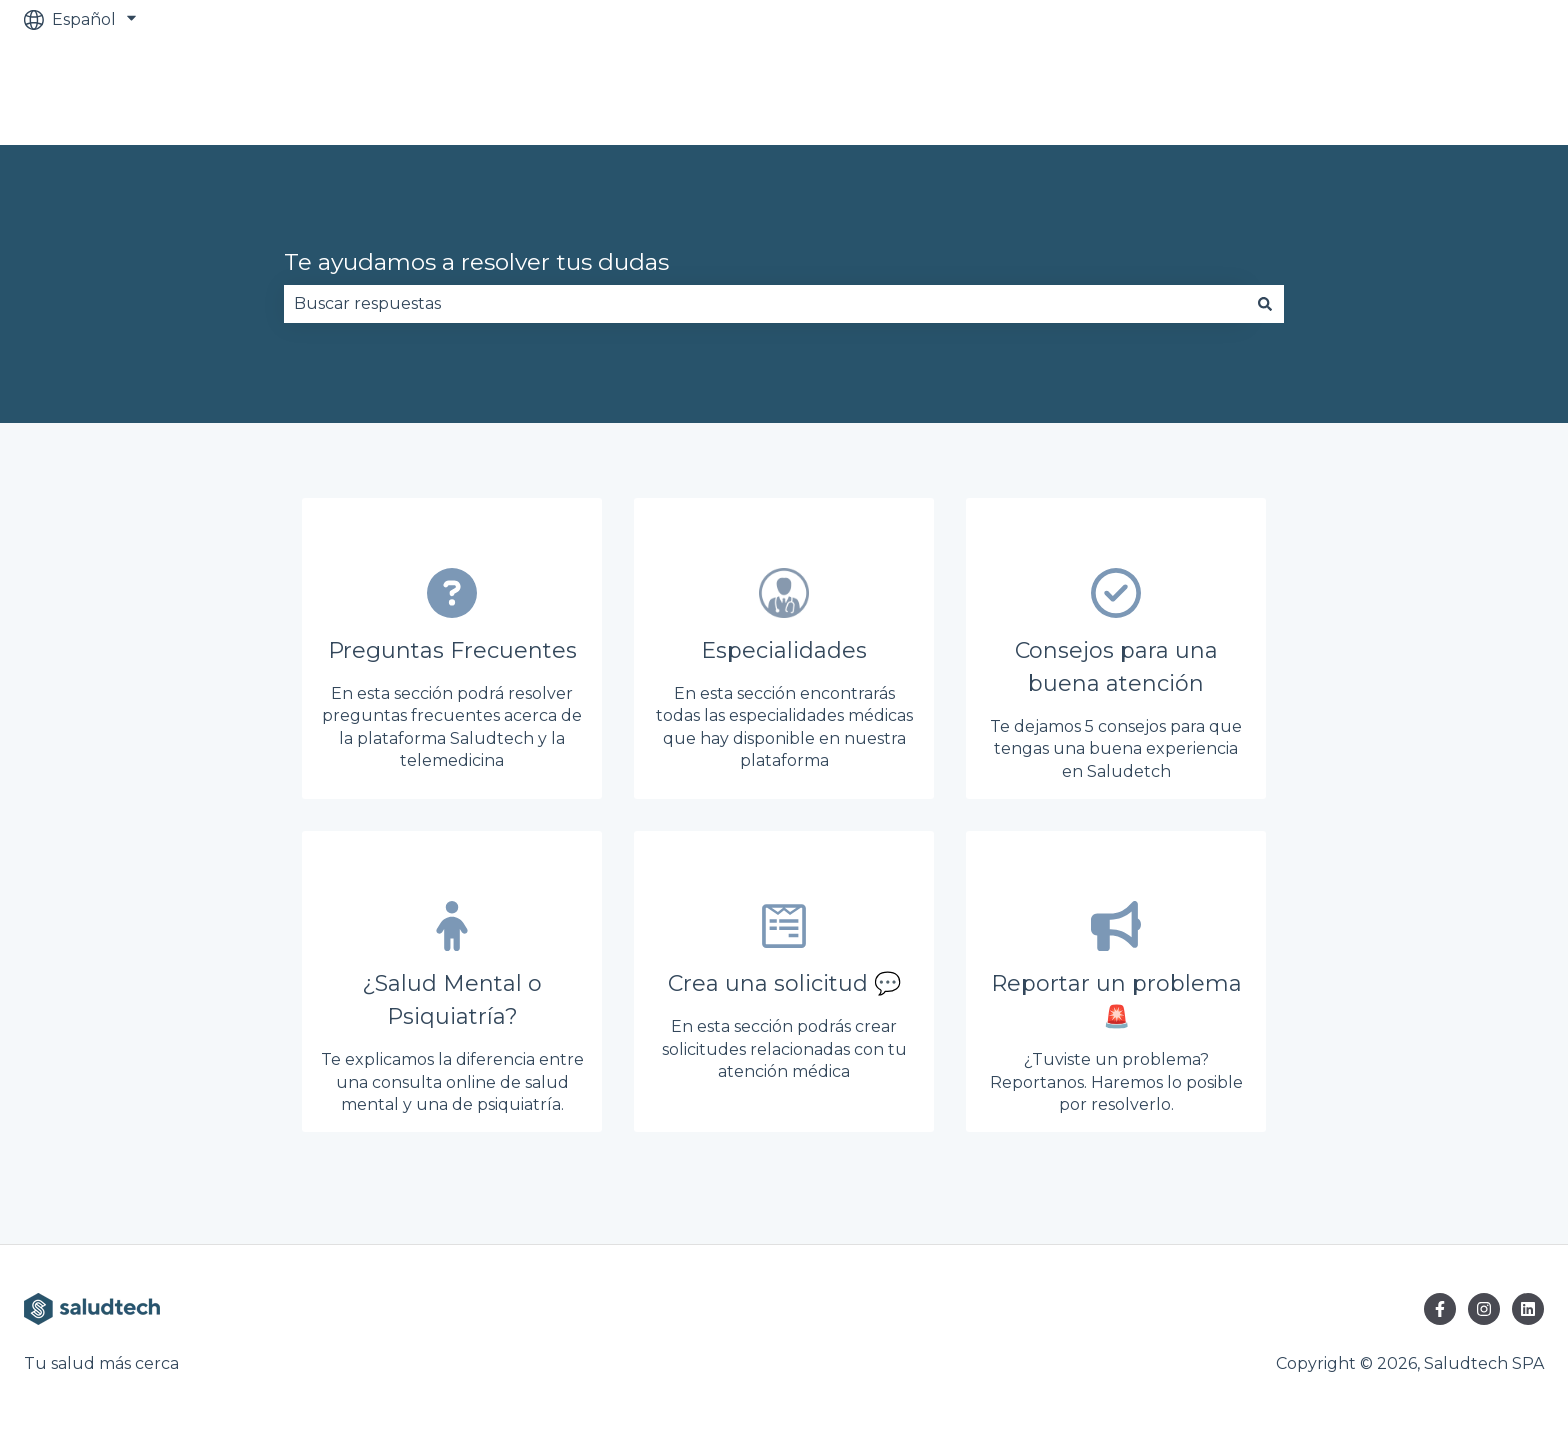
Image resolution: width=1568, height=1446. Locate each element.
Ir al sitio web (1472, 91)
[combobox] (765, 304)
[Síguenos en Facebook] (1440, 1309)
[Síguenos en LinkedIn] (1528, 1309)
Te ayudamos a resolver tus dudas (476, 262)
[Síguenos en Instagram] (1484, 1309)
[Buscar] (1265, 304)
